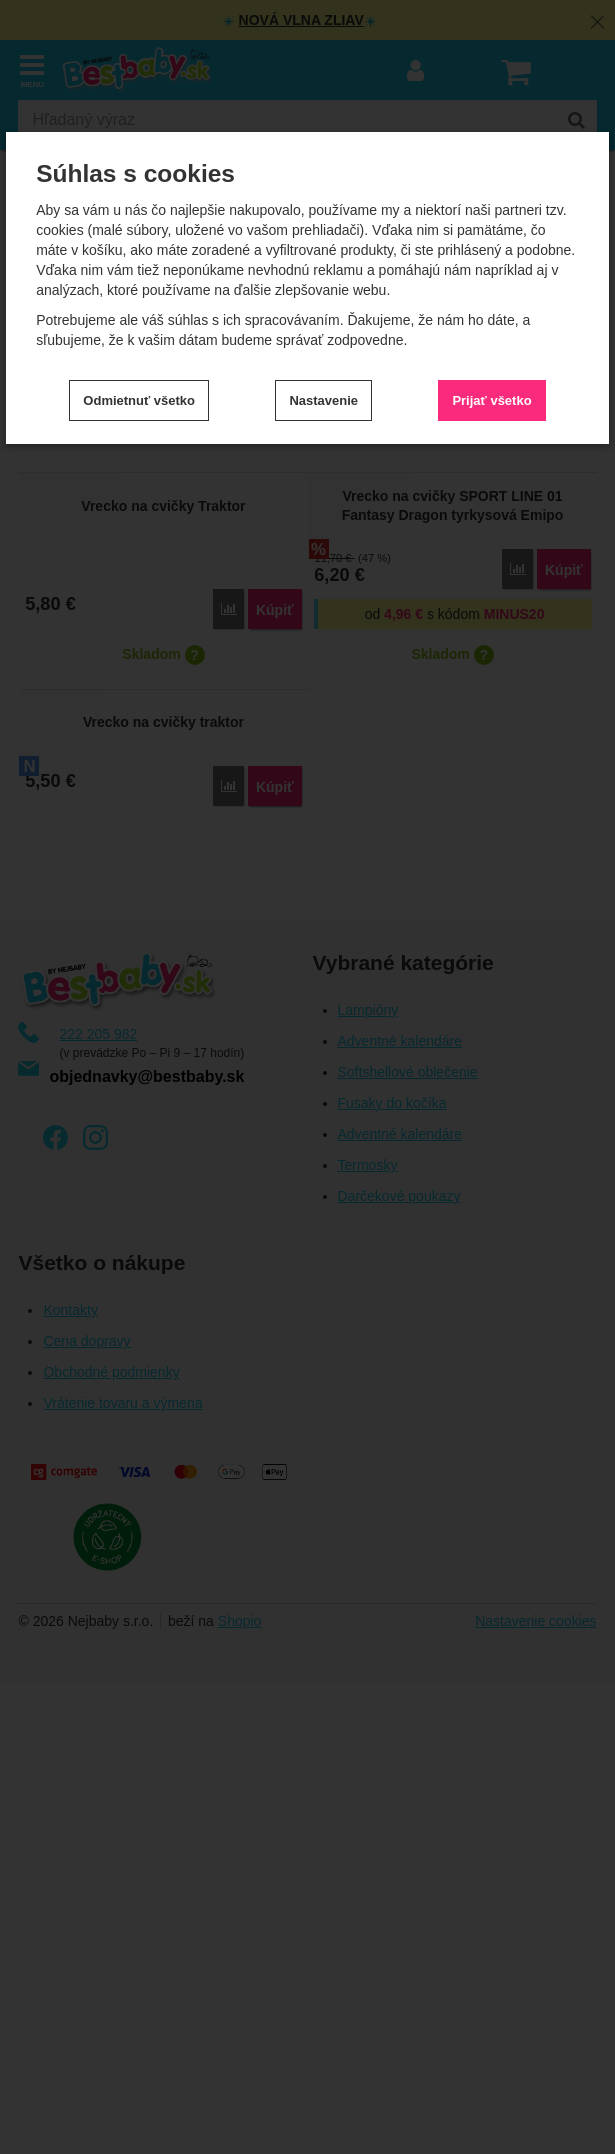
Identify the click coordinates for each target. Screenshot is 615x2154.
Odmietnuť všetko (139, 400)
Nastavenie (323, 400)
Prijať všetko (491, 400)
